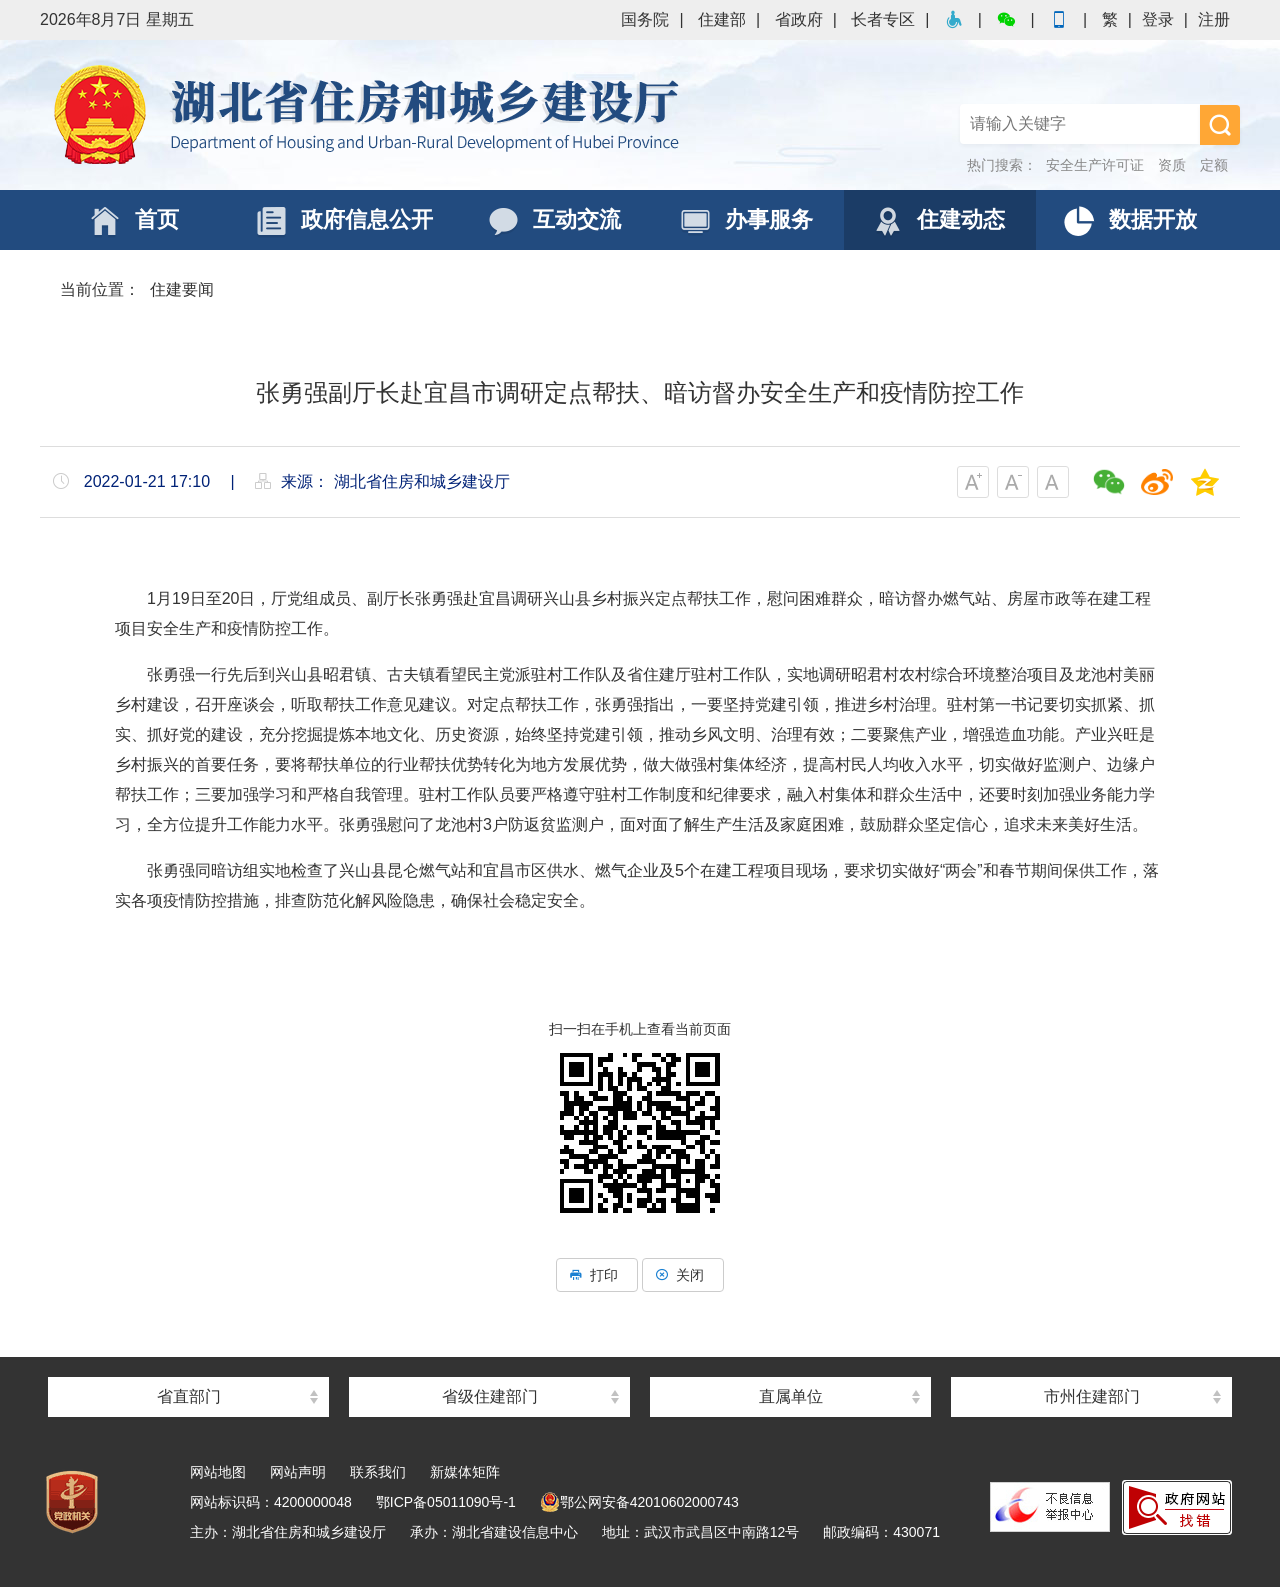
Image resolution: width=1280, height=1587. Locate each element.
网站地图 (218, 1472)
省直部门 (189, 1396)
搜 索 (1220, 125)
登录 (1158, 19)
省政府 (799, 19)
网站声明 (298, 1472)
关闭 (683, 1275)
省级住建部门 (490, 1396)
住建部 (722, 19)
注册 (1214, 19)
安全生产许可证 (1095, 165)
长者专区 (883, 19)
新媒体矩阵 (465, 1472)
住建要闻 (182, 289)
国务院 (645, 19)
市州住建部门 (1092, 1396)
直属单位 (791, 1396)
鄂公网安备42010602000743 (639, 1502)
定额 (1214, 165)
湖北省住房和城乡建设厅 (370, 115)
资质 (1172, 165)
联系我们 (378, 1472)
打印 (597, 1275)
